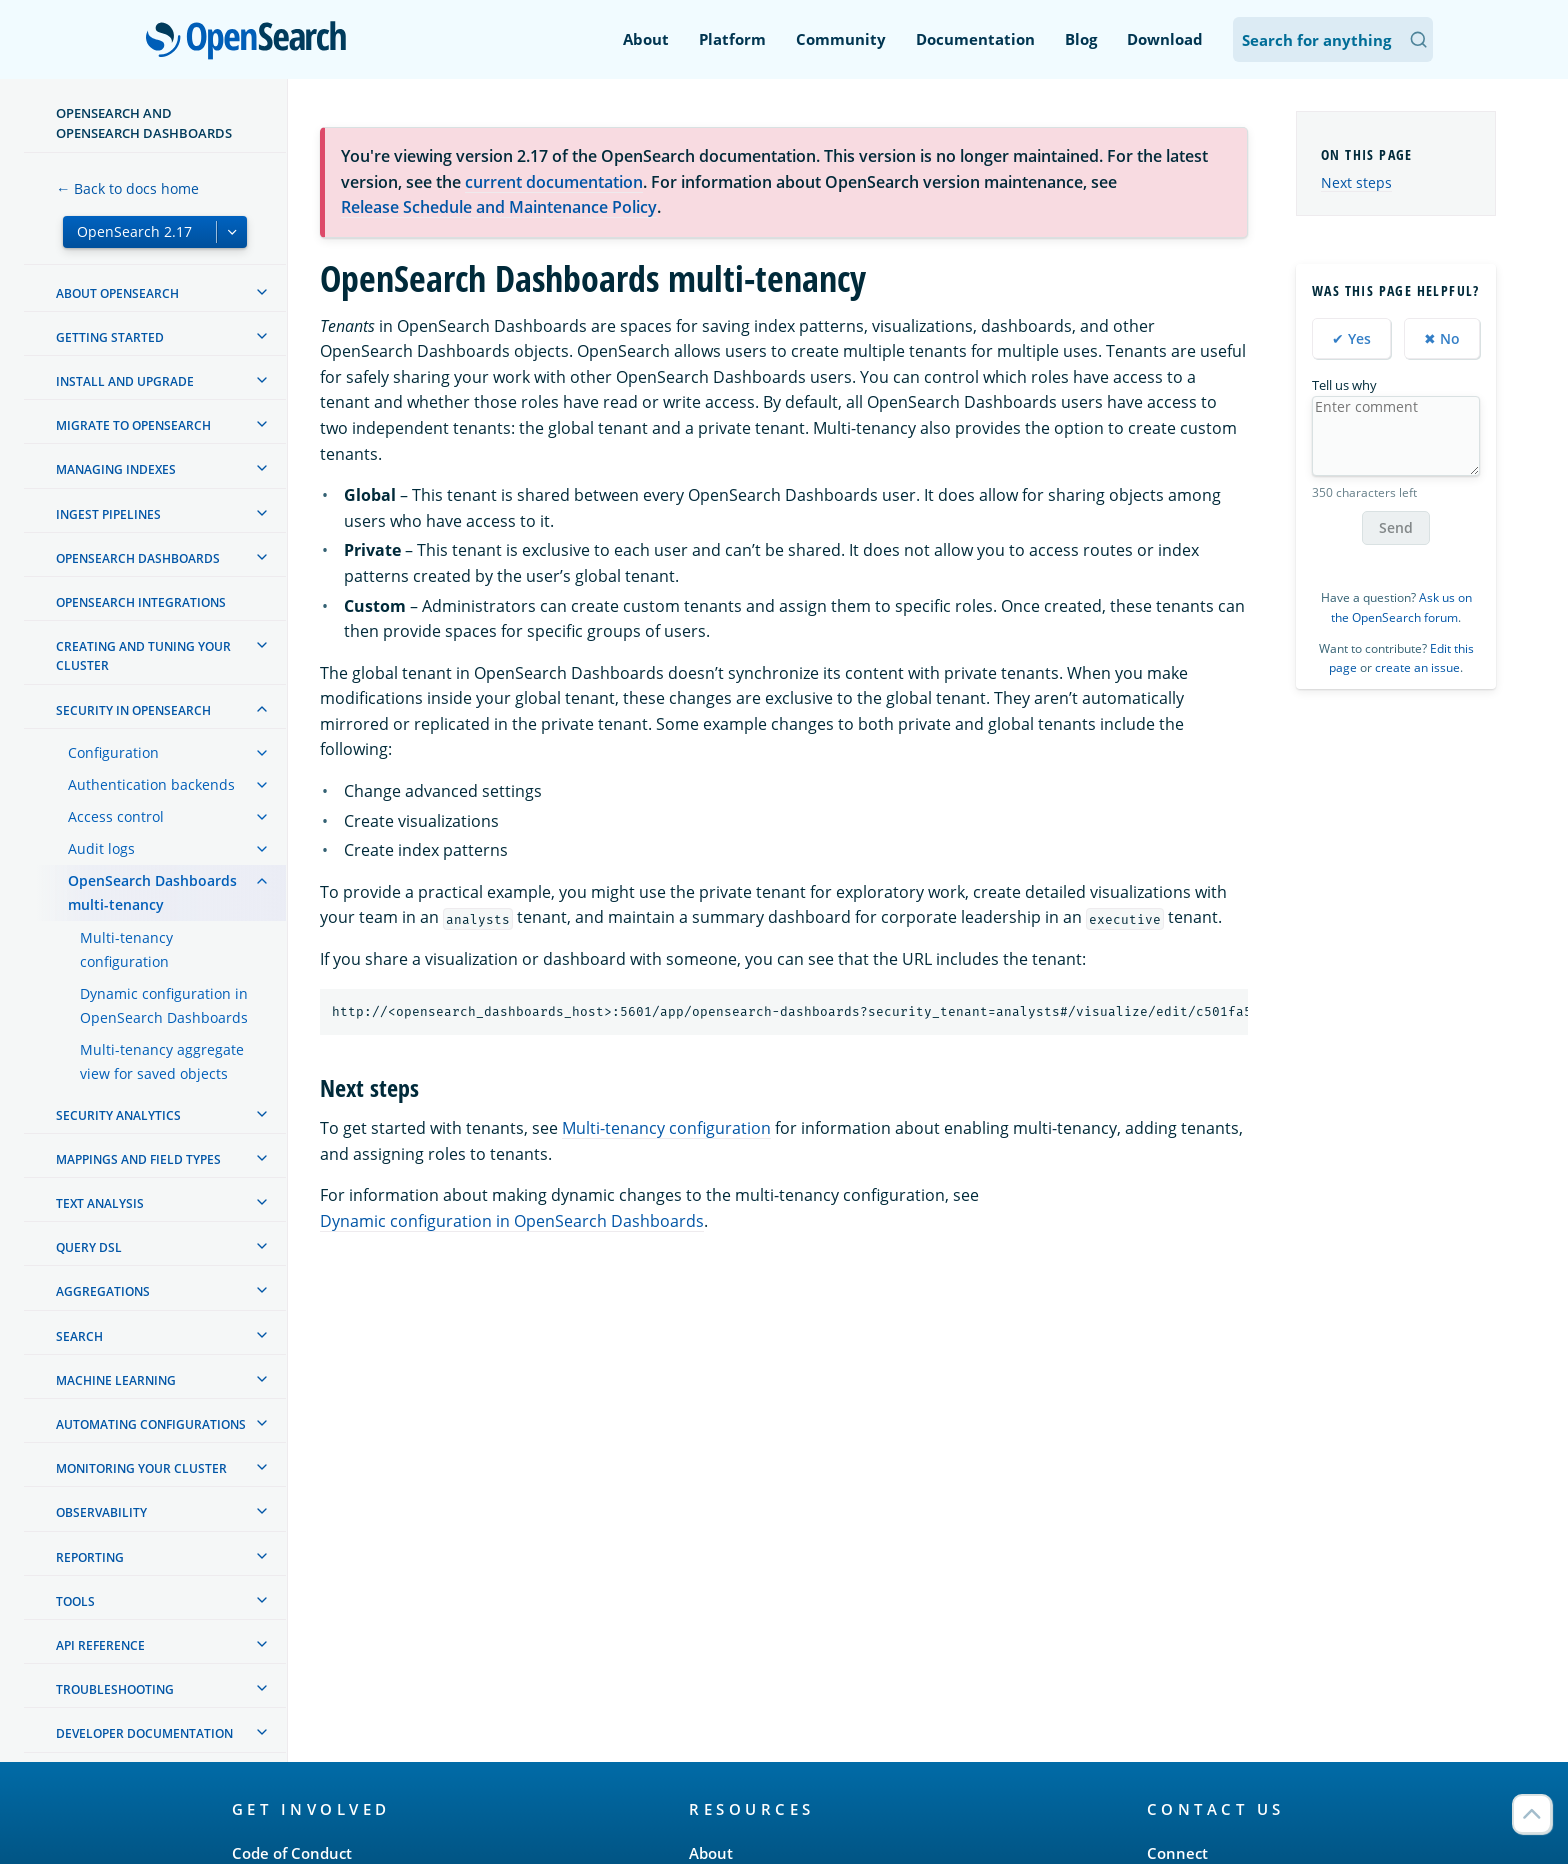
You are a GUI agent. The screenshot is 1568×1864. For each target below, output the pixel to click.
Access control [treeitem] (116, 816)
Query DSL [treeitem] (89, 1247)
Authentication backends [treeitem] (151, 784)
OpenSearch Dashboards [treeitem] (138, 558)
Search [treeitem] (79, 1336)
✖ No (1442, 338)
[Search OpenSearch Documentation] (1333, 39)
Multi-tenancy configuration (666, 1128)
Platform (732, 39)
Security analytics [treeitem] (118, 1115)
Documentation (975, 39)
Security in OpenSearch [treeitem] (133, 710)
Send (1396, 527)
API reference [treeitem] (100, 1645)
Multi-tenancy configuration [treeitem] (126, 949)
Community (841, 39)
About (646, 39)
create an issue (1417, 667)
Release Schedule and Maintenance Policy (499, 207)
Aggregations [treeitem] (103, 1291)
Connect (1177, 1853)
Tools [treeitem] (75, 1601)
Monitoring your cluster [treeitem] (141, 1468)
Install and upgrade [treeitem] (125, 381)
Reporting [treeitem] (90, 1557)
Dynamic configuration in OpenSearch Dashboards (512, 1221)
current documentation (554, 182)
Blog (1081, 39)
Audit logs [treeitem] (101, 848)
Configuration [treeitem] (113, 752)
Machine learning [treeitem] (116, 1380)
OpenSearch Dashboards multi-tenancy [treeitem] (152, 892)
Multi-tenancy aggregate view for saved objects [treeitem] (162, 1061)
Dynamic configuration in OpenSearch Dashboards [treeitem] (164, 1005)
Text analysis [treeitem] (100, 1203)
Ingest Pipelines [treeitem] (108, 514)
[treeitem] (262, 292)
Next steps (1356, 182)
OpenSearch (251, 42)
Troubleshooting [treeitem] (115, 1689)
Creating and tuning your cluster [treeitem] (143, 656)
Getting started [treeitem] (110, 337)
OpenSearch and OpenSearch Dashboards (144, 123)
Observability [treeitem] (101, 1512)
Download (1165, 39)
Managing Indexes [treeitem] (116, 469)
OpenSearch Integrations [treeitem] (141, 602)
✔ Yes (1351, 338)
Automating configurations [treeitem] (151, 1424)
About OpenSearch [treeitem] (117, 293)
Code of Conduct (292, 1853)
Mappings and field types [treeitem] (138, 1159)
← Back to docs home (127, 188)
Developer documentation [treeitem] (144, 1733)
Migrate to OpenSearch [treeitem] (133, 425)
